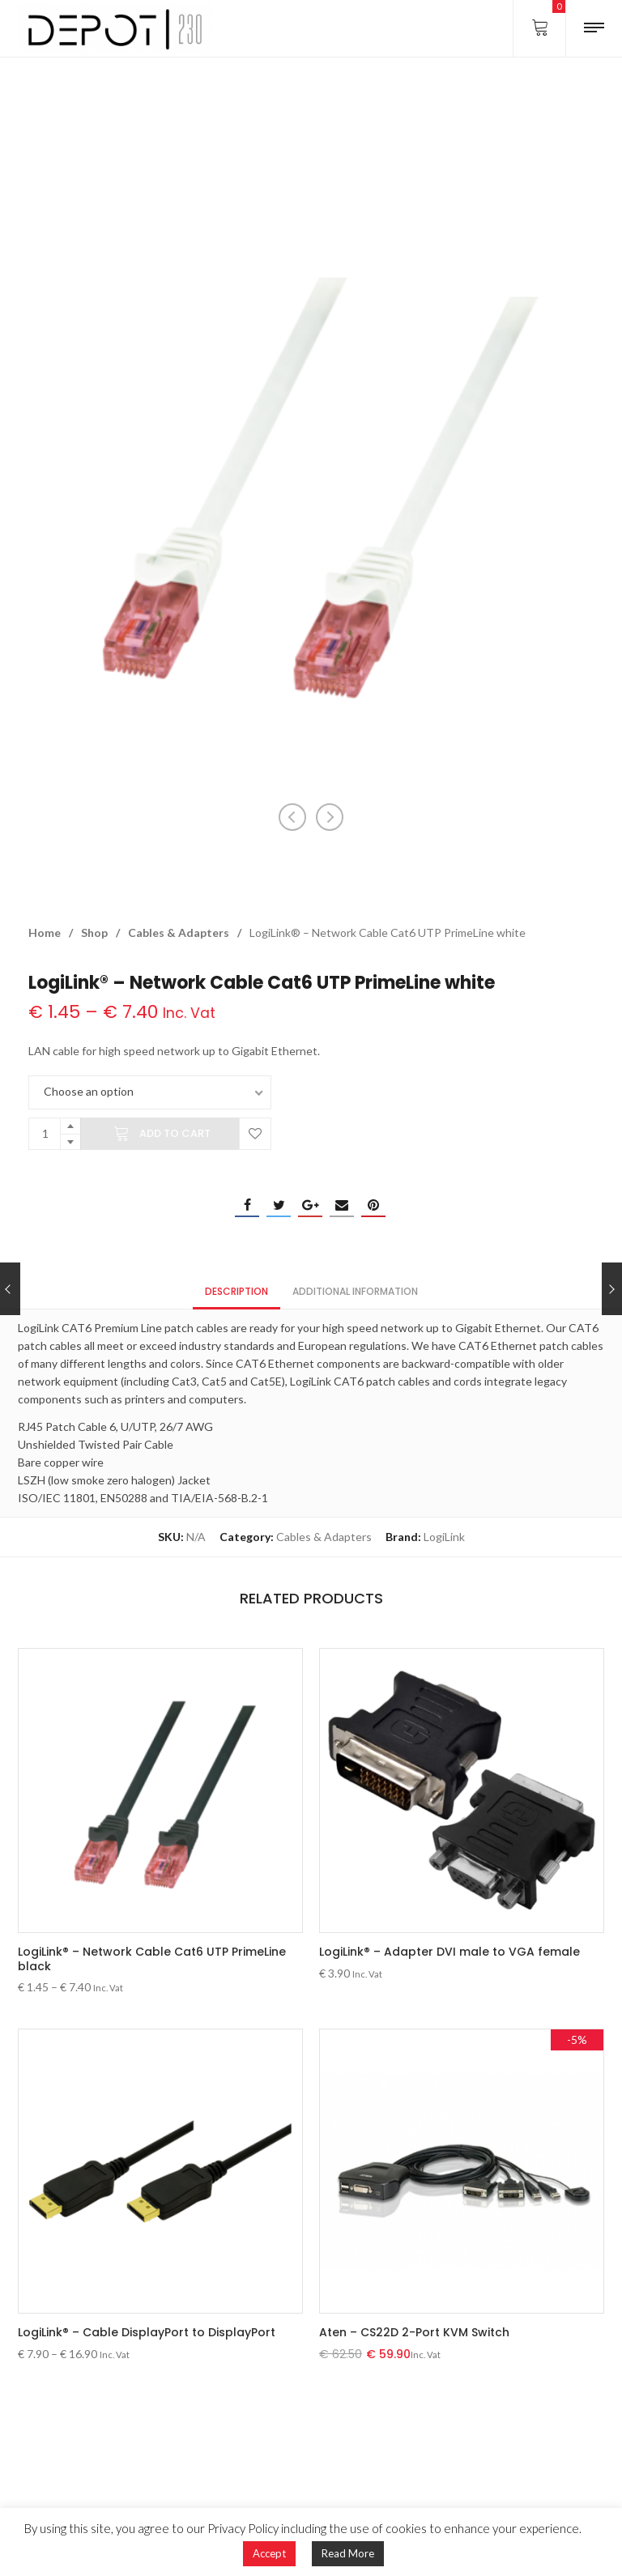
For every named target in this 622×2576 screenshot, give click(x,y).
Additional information (355, 1291)
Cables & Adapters (178, 932)
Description (236, 1291)
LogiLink (444, 1536)
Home (44, 932)
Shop (94, 932)
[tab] (236, 1290)
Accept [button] (269, 2553)
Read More (348, 2553)
